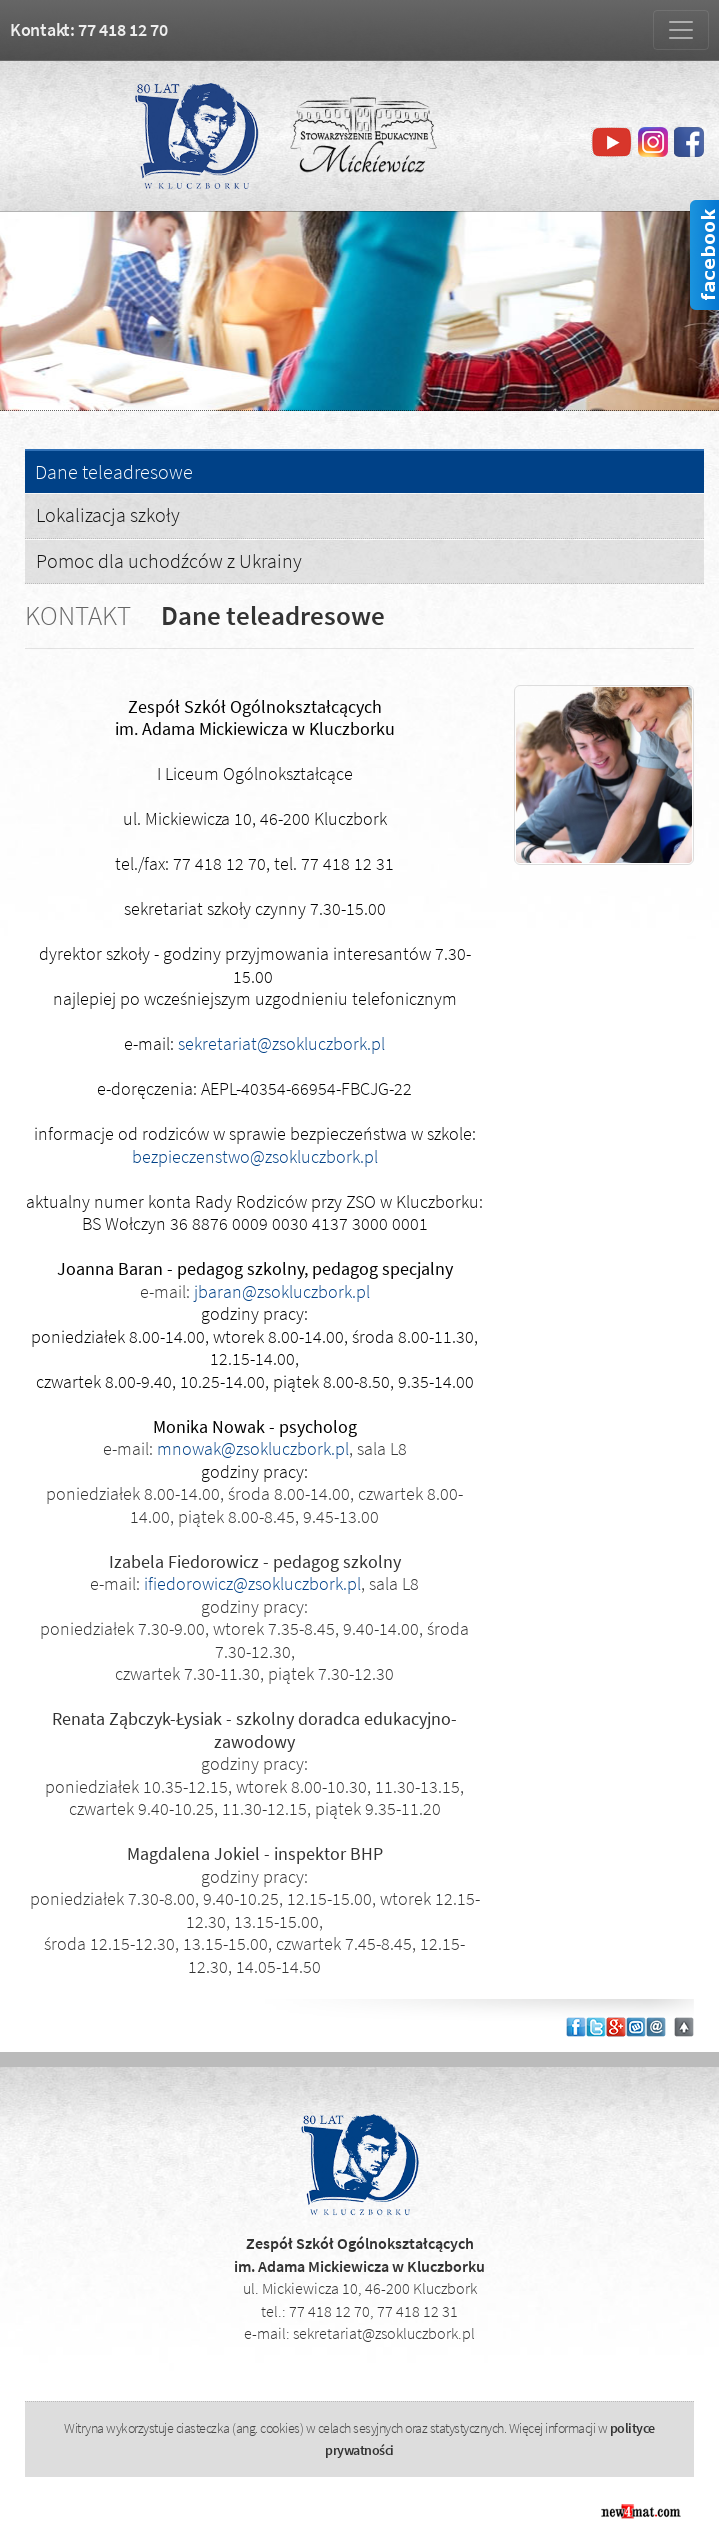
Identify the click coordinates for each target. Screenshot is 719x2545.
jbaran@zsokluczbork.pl (282, 1291)
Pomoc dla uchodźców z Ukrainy (169, 560)
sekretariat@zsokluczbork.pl (281, 1043)
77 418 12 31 (417, 2311)
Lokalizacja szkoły (108, 514)
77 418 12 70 (329, 2311)
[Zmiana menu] (681, 30)
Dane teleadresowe (114, 472)
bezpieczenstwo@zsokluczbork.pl (255, 1156)
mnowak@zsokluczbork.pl (253, 1448)
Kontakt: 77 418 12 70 (89, 29)
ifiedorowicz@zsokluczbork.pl (252, 1583)
